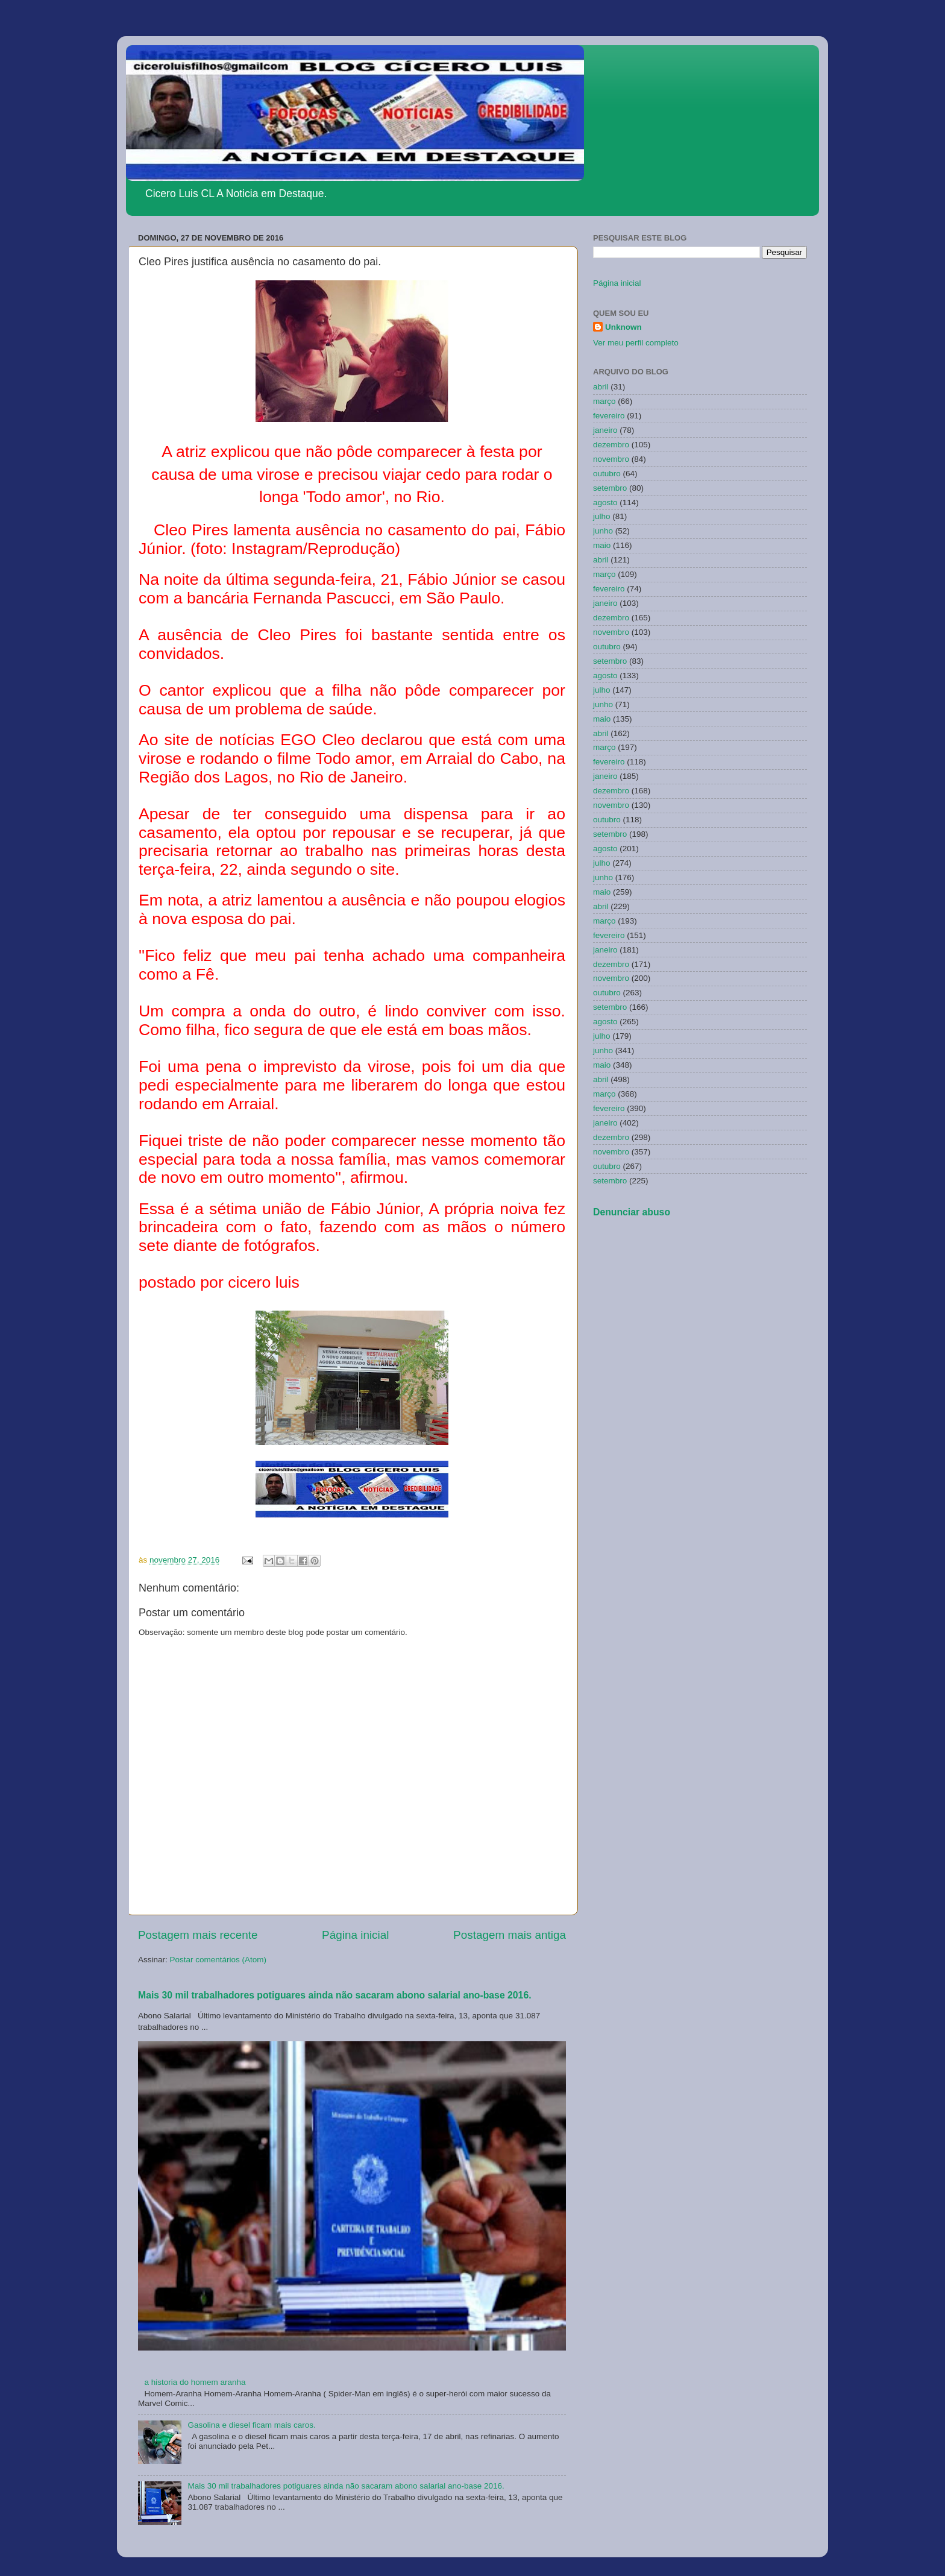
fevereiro (609, 415)
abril (601, 386)
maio (602, 545)
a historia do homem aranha (194, 2382)
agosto (605, 502)
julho (602, 516)
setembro (610, 488)
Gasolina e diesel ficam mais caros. (251, 2425)
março (604, 401)
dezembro (611, 444)
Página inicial (355, 1935)
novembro (611, 459)
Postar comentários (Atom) (218, 1959)
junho (603, 530)
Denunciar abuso (631, 1212)
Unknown (623, 327)
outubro (607, 473)
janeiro (605, 430)
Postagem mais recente (197, 1935)
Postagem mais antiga (509, 1935)
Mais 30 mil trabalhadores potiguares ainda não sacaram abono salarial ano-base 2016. (335, 1995)
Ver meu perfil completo (636, 342)
